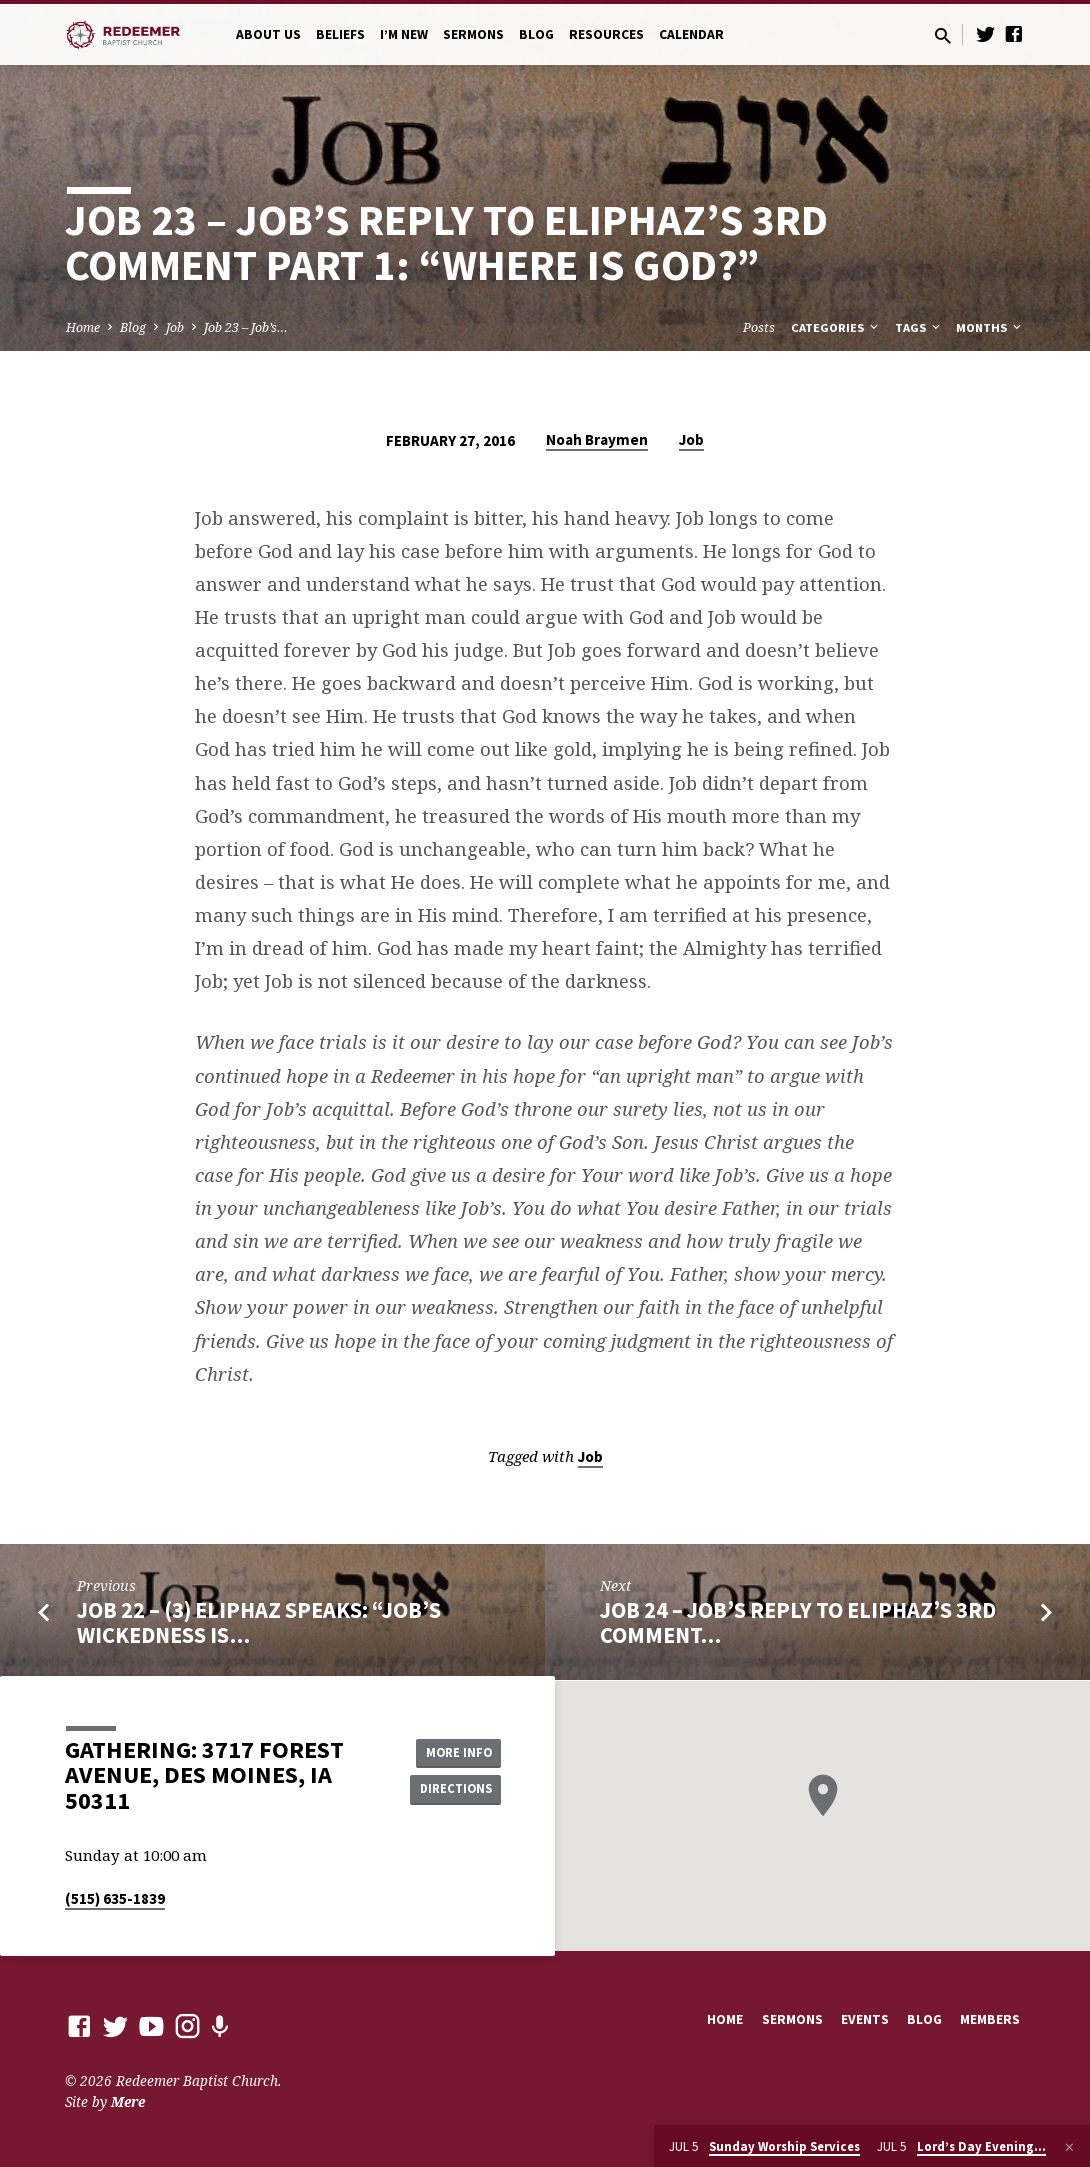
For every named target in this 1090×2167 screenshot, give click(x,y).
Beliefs (340, 34)
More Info (450, 1750)
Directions (451, 1790)
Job (175, 327)
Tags (919, 327)
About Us (268, 34)
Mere (128, 2101)
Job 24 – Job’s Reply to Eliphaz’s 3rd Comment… (798, 1622)
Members (990, 2019)
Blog (536, 34)
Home (83, 327)
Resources (606, 34)
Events (865, 2019)
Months (990, 327)
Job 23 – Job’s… (246, 327)
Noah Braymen (597, 439)
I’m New (404, 34)
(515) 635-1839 (115, 1898)
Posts (759, 327)
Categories (836, 327)
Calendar (691, 34)
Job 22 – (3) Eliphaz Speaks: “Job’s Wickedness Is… (259, 1622)
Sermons (473, 34)
